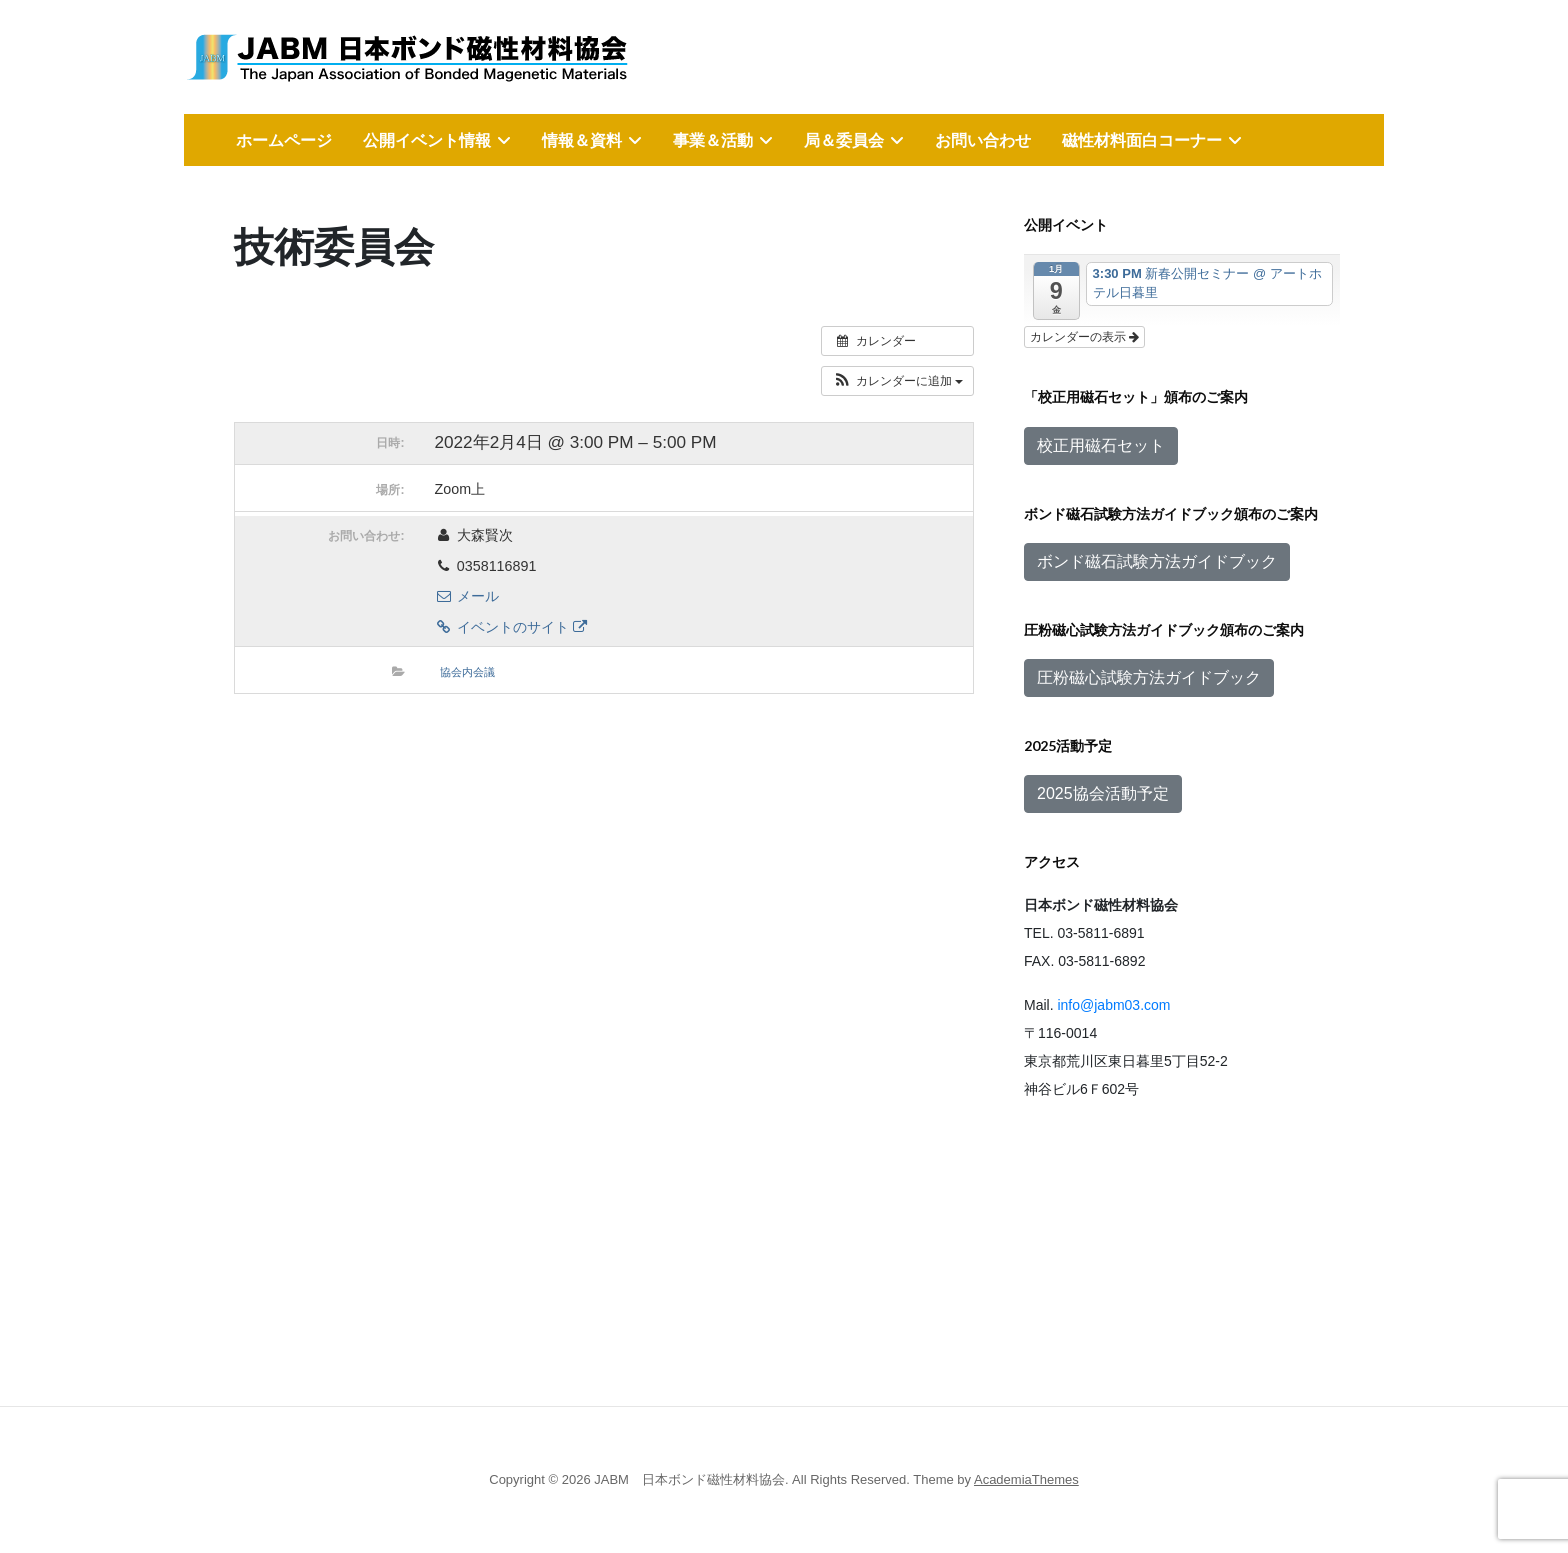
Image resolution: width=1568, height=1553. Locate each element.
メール (467, 596)
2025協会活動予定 (1103, 793)
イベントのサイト (511, 627)
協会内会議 (467, 672)
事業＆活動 (713, 139)
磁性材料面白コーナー (1142, 139)
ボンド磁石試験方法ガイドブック (1157, 561)
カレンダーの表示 (1084, 337)
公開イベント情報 (427, 139)
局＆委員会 (844, 139)
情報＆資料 (582, 139)
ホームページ (284, 139)
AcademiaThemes (1026, 1479)
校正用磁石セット (1101, 445)
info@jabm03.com (1113, 1005)
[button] (897, 381)
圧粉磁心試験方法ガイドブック (1149, 677)
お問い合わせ (983, 139)
